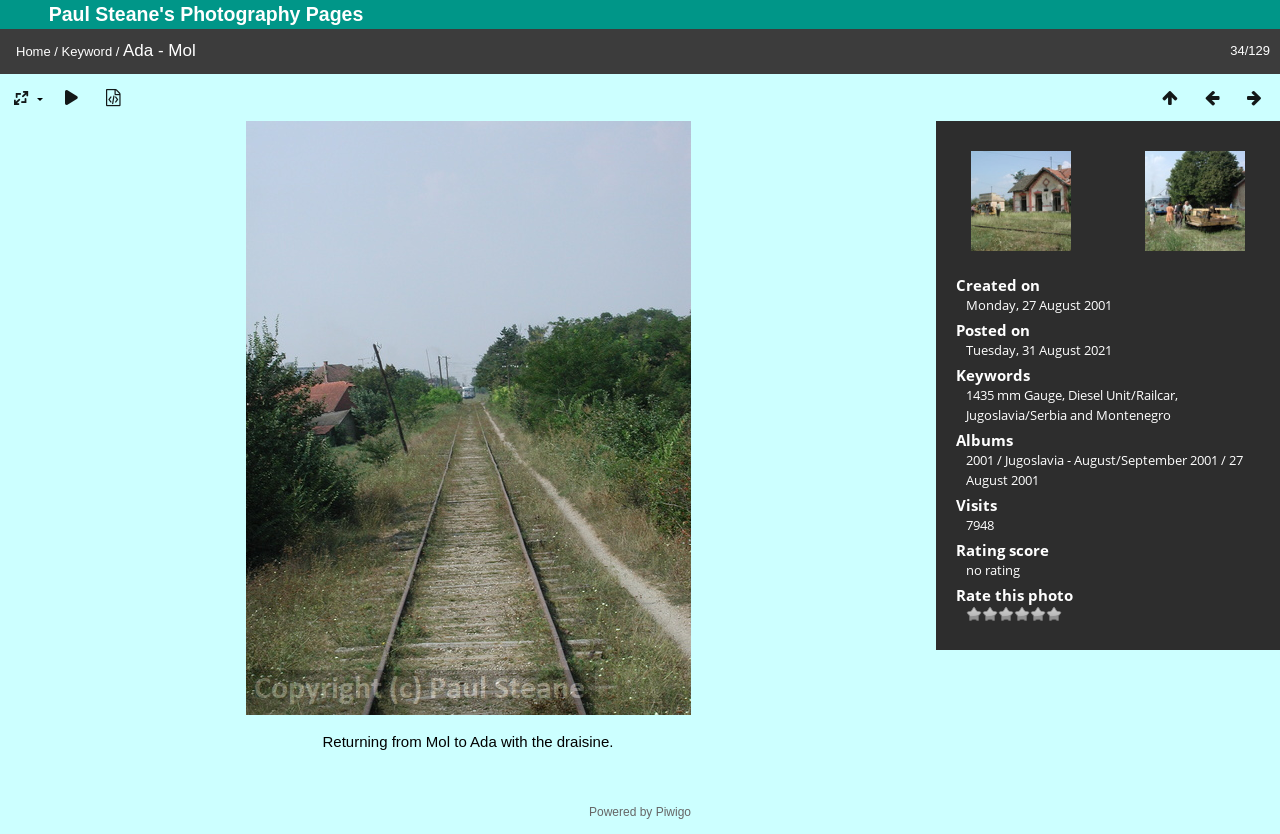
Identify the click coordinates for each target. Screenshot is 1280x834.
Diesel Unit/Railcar (1121, 395)
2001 (980, 460)
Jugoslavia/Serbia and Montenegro (1068, 415)
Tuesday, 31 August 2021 (1039, 350)
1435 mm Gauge (1014, 395)
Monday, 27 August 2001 (1039, 305)
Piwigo (673, 812)
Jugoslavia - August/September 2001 (1111, 460)
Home (33, 51)
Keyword (87, 51)
